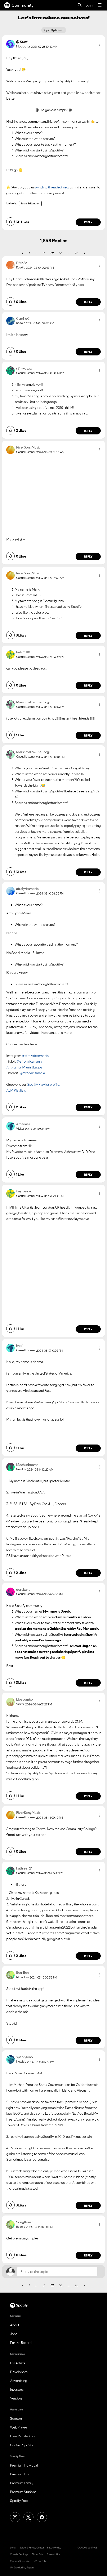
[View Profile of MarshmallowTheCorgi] (33, 702)
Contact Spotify (21, 2445)
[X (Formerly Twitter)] (28, 2517)
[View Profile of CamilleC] (22, 318)
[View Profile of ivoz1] (19, 1345)
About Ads (37, 2554)
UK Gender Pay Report (22, 2567)
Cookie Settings (19, 2554)
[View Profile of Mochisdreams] (27, 1464)
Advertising (18, 2380)
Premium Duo (20, 2474)
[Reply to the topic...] (57, 2271)
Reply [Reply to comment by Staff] (88, 222)
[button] (100, 44)
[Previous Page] (23, 253)
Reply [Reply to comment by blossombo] (88, 1796)
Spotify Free (19, 2500)
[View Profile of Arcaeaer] (23, 1124)
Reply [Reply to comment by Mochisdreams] (88, 1573)
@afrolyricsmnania (35, 1055)
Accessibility (53, 2554)
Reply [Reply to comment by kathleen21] (88, 1956)
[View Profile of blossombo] (24, 1699)
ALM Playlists (16, 1090)
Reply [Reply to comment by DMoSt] (88, 302)
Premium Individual (24, 2465)
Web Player (18, 2427)
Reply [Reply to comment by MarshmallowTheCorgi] (88, 735)
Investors (17, 2389)
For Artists (17, 2363)
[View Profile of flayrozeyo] (24, 1191)
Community (19, 5)
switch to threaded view (51, 187)
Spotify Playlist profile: (43, 1084)
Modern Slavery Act (20, 2561)
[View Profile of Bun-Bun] (22, 1972)
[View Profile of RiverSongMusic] (28, 447)
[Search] (79, 5)
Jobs (13, 2333)
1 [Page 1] (29, 253)
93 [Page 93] (76, 253)
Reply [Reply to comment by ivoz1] (88, 1448)
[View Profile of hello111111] (23, 652)
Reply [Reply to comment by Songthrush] (88, 2255)
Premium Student (23, 2491)
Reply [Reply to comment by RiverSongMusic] (88, 556)
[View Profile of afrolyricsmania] (27, 888)
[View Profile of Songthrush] (24, 2222)
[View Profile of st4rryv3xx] (24, 368)
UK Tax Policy (41, 2561)
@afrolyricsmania (29, 1061)
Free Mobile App (22, 2436)
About (14, 2325)
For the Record (20, 2342)
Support (16, 2418)
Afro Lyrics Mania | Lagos (24, 1067)
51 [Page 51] (44, 253)
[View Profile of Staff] (23, 41)
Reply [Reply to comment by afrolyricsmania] (88, 1107)
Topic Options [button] (52, 30)
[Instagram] (15, 2517)
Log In (89, 5)
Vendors (16, 2398)
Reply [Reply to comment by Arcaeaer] (88, 1174)
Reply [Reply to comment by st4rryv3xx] (88, 431)
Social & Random (30, 203)
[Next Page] (84, 253)
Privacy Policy (54, 2547)
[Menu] (100, 5)
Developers (18, 2371)
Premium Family (21, 2483)
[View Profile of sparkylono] (24, 2057)
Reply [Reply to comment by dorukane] (88, 1683)
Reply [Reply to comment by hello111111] (88, 685)
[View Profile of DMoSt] (21, 262)
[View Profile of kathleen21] (24, 1868)
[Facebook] (42, 2517)
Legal (13, 2547)
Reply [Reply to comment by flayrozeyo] (88, 1329)
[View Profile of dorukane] (23, 1589)
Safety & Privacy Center (31, 2547)
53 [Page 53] (60, 253)
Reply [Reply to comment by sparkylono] (88, 2206)
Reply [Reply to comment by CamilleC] (88, 352)
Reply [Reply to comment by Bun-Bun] (88, 2040)
